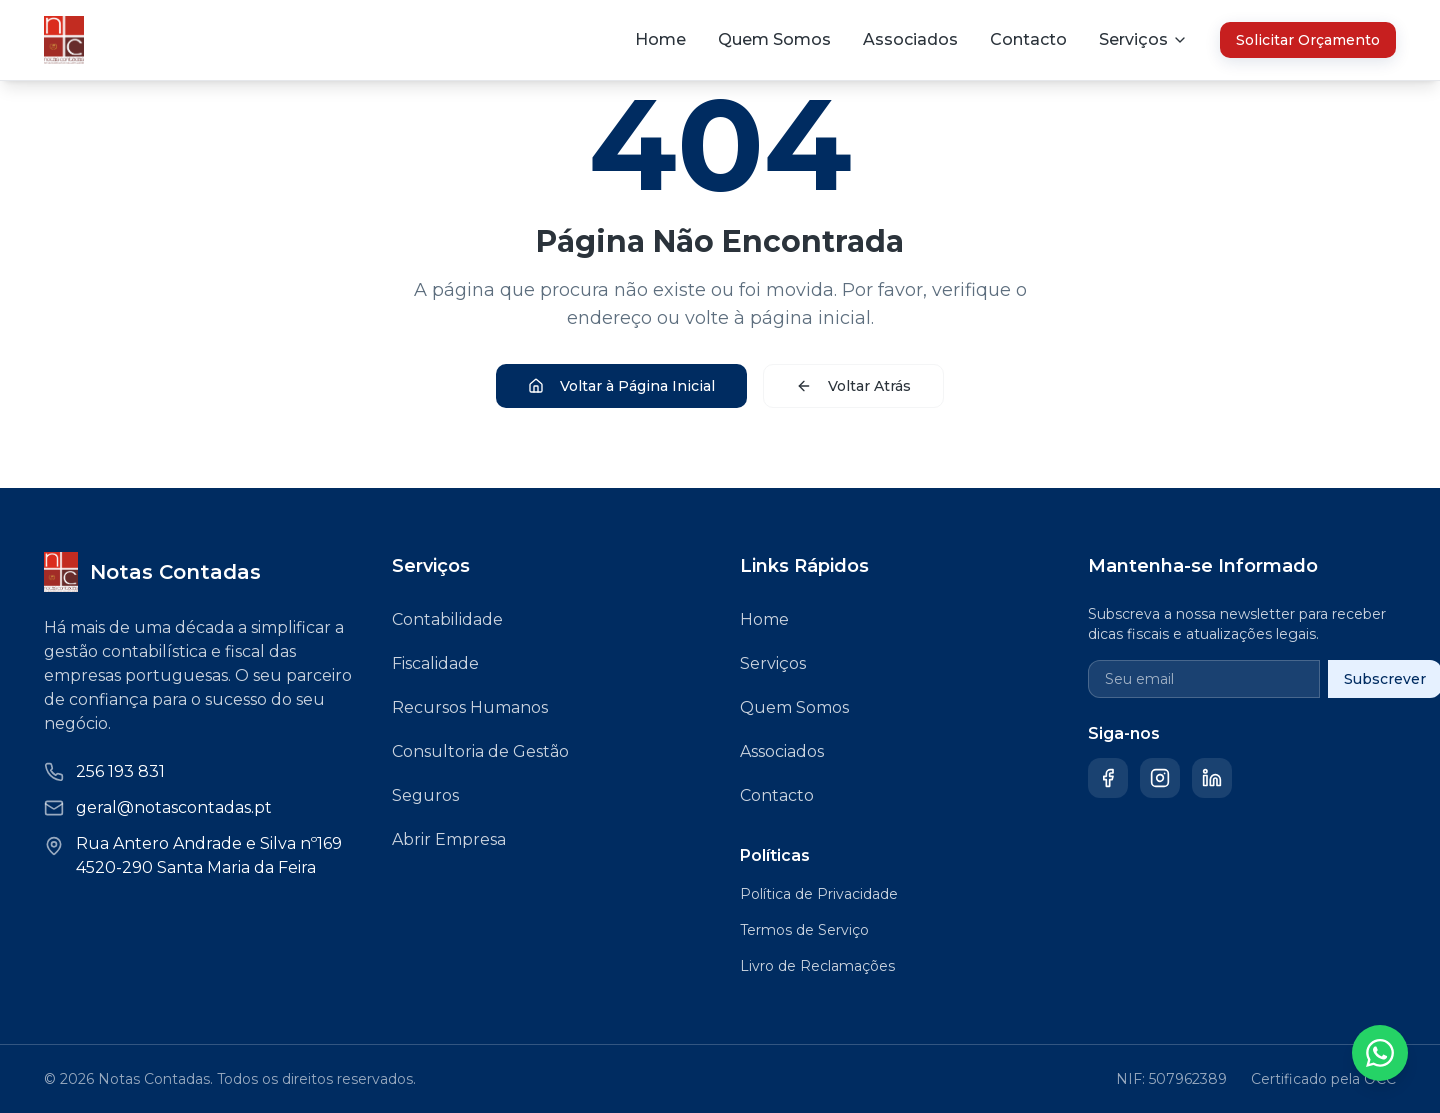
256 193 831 (120, 771)
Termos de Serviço (804, 930)
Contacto (1028, 39)
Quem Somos (774, 39)
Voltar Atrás (853, 386)
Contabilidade (447, 619)
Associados (910, 39)
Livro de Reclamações (817, 966)
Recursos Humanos (470, 707)
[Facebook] (1108, 778)
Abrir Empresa (449, 839)
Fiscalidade (435, 663)
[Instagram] (1160, 778)
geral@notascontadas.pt (174, 807)
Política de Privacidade (819, 894)
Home (660, 39)
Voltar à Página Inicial (621, 386)
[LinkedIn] (1212, 778)
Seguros (425, 795)
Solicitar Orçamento (1308, 40)
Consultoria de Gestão (480, 751)
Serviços (773, 663)
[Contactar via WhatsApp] (1380, 1053)
